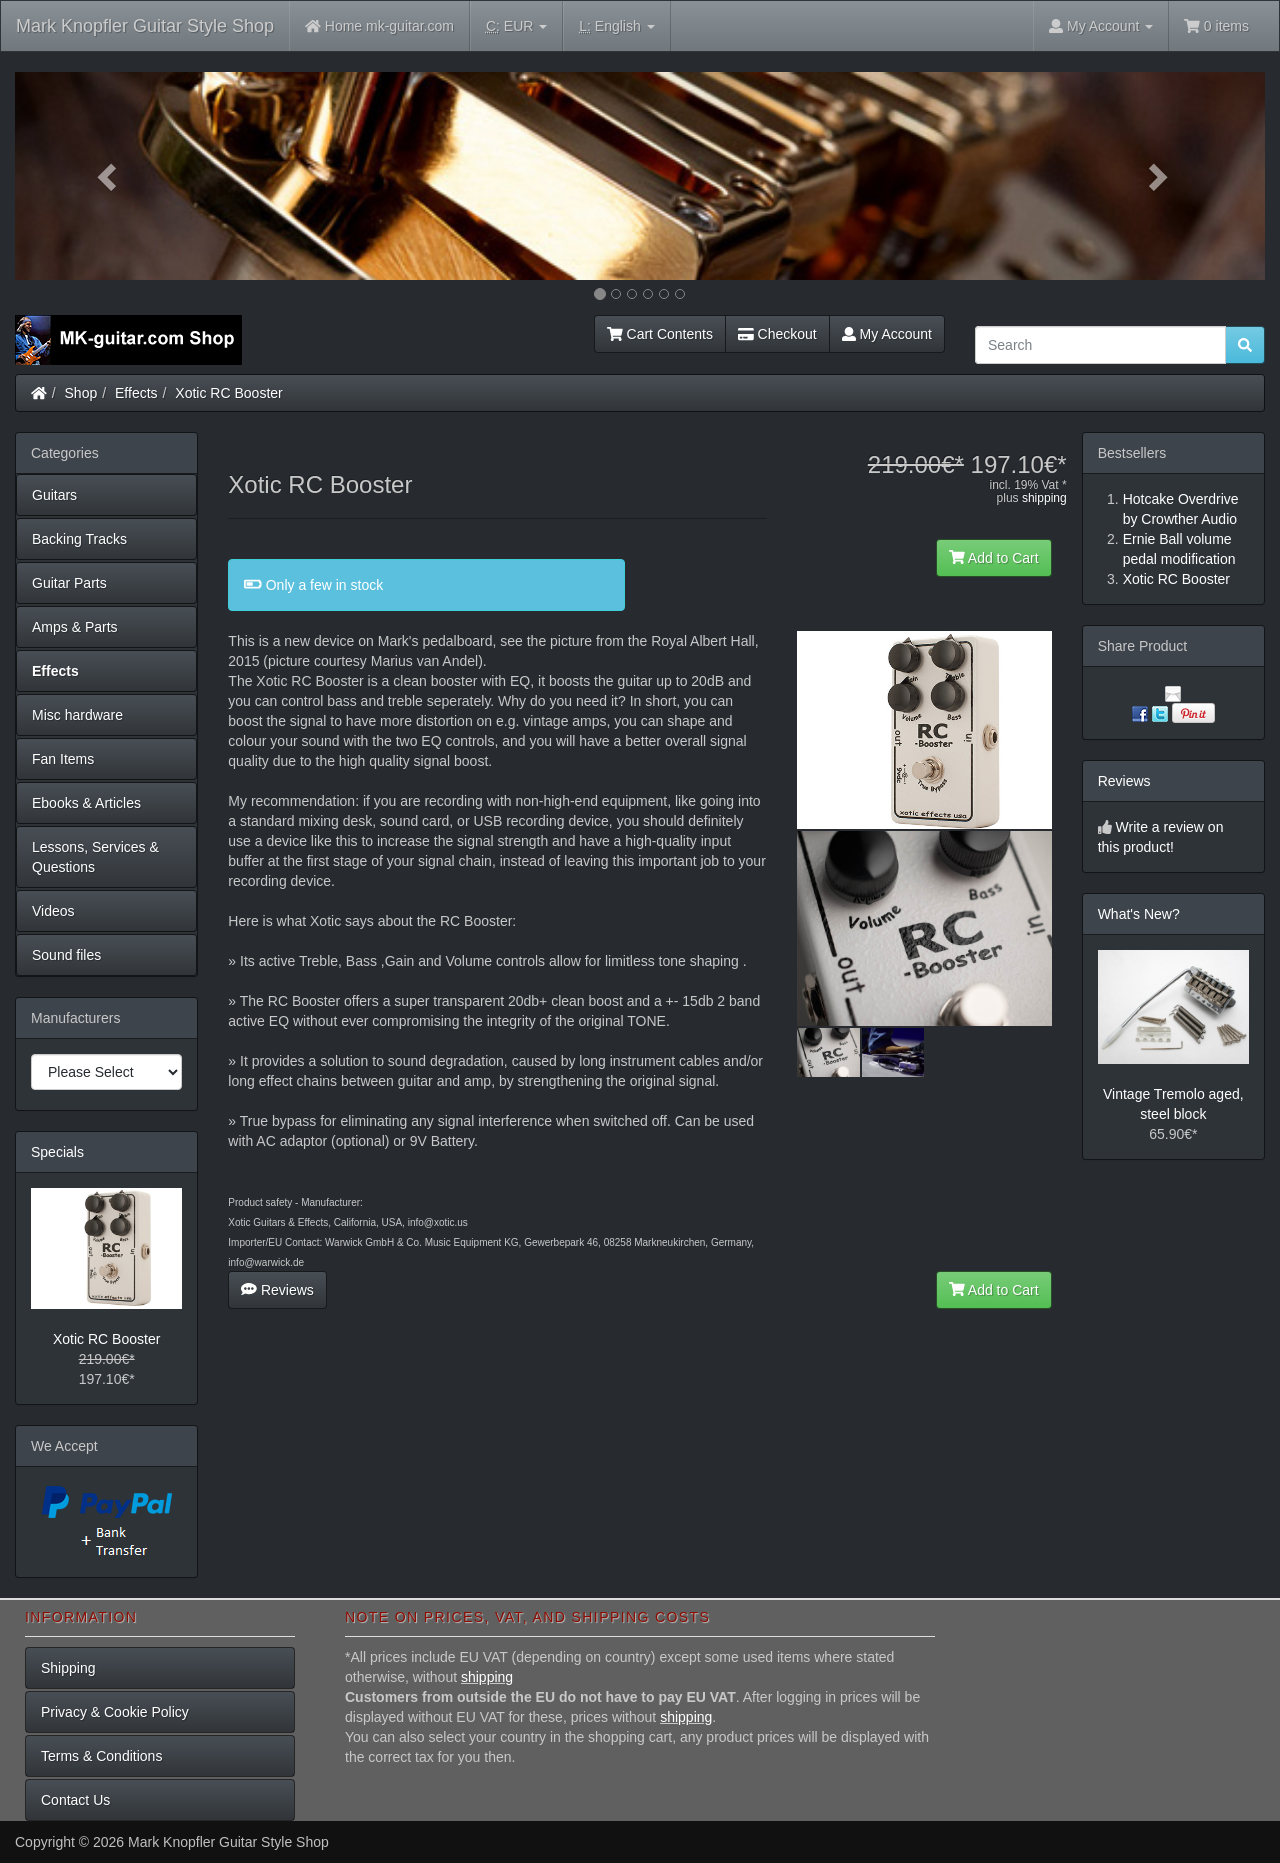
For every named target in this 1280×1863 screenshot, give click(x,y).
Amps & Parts (75, 627)
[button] (109, 176)
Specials (57, 1152)
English (616, 26)
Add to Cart (994, 558)
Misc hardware (77, 715)
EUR (516, 26)
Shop (81, 393)
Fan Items (63, 759)
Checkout (777, 334)
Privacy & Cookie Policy (115, 1712)
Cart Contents (660, 334)
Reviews (277, 1290)
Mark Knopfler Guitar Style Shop (145, 26)
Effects (136, 393)
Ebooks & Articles (86, 803)
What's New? (1139, 914)
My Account (887, 334)
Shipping (68, 1668)
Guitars (54, 495)
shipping (1044, 498)
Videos (53, 911)
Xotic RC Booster (228, 393)
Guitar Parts (69, 583)
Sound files (66, 955)
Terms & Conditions (101, 1756)
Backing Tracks (79, 539)
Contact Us (75, 1800)
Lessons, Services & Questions (95, 857)
